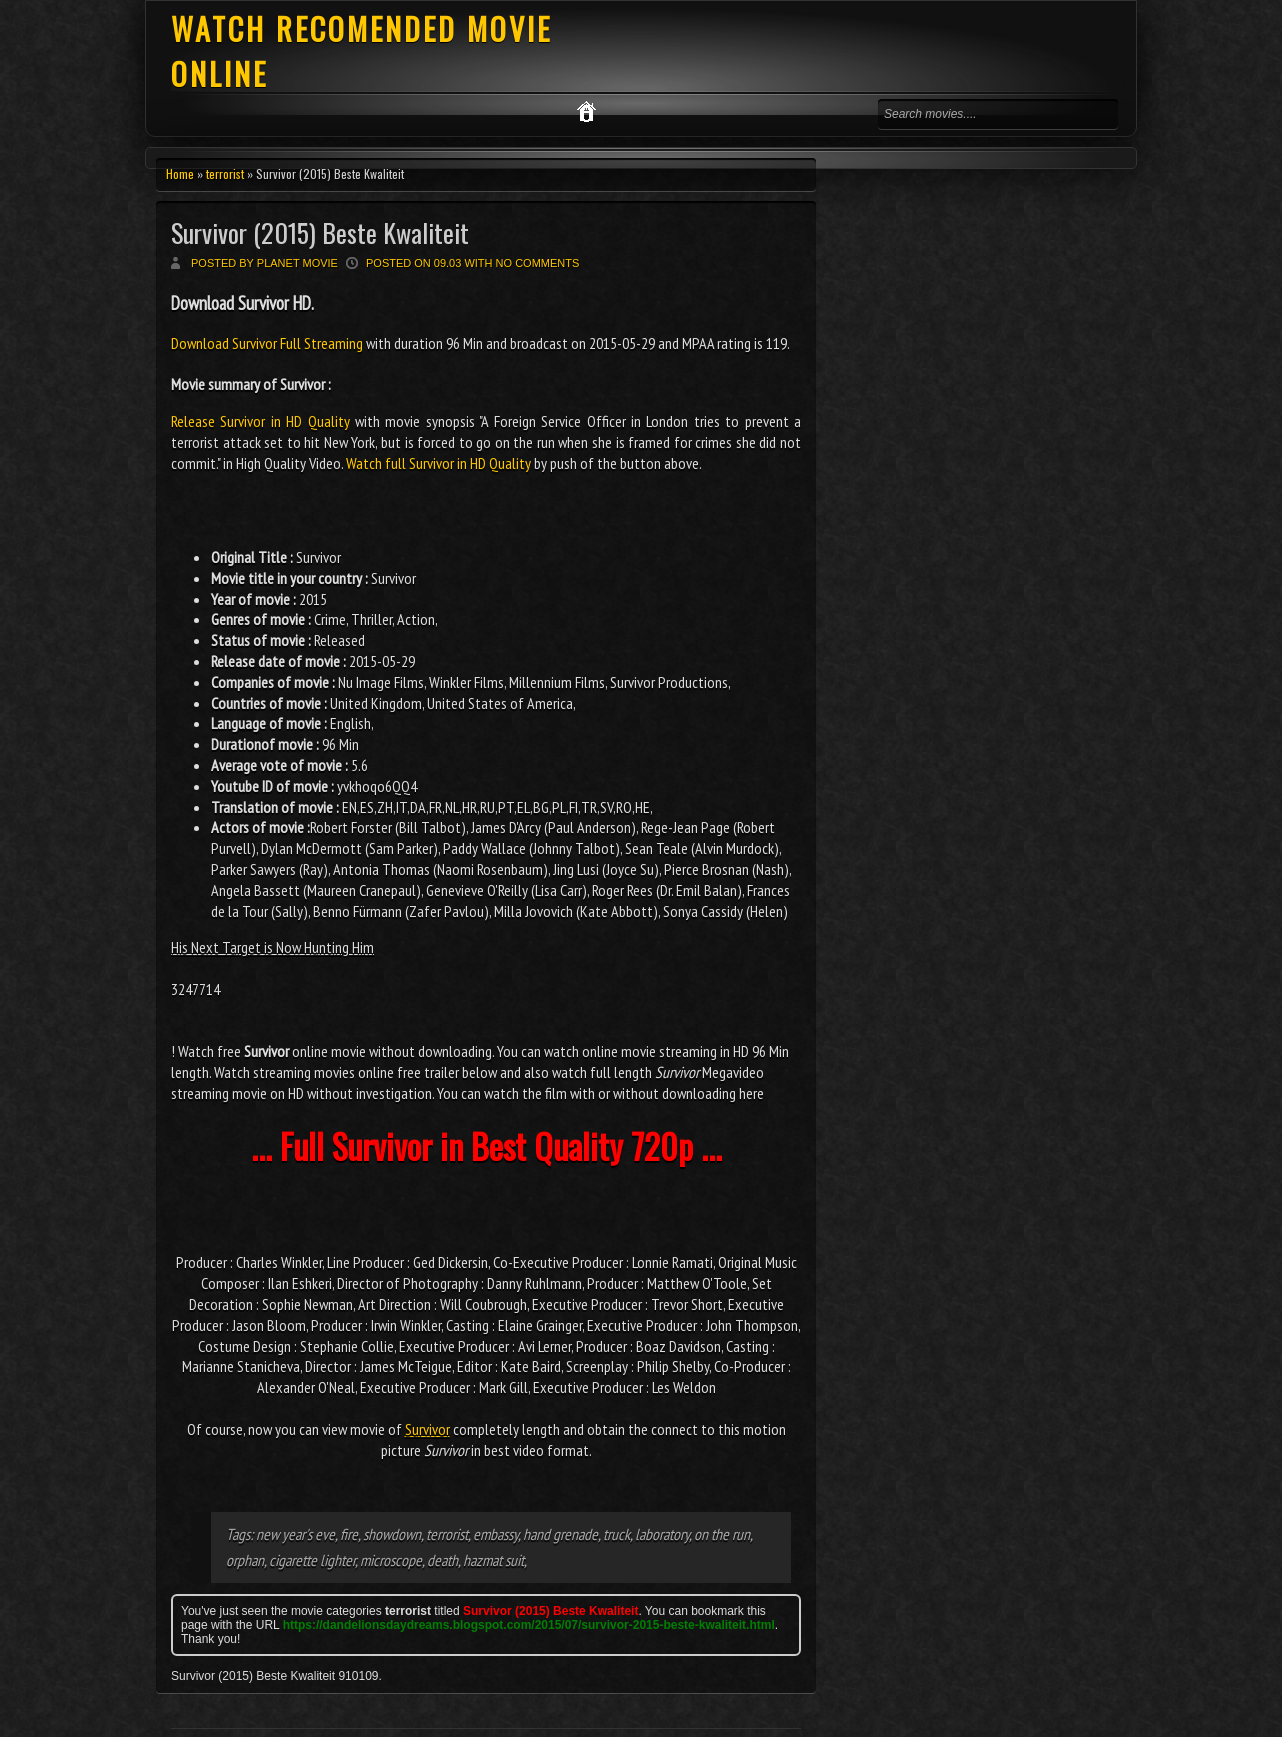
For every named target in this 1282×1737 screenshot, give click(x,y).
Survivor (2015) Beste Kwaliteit (320, 232)
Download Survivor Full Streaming (268, 343)
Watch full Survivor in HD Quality (438, 463)
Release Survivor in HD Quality (260, 421)
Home (180, 173)
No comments (538, 263)
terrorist (225, 173)
